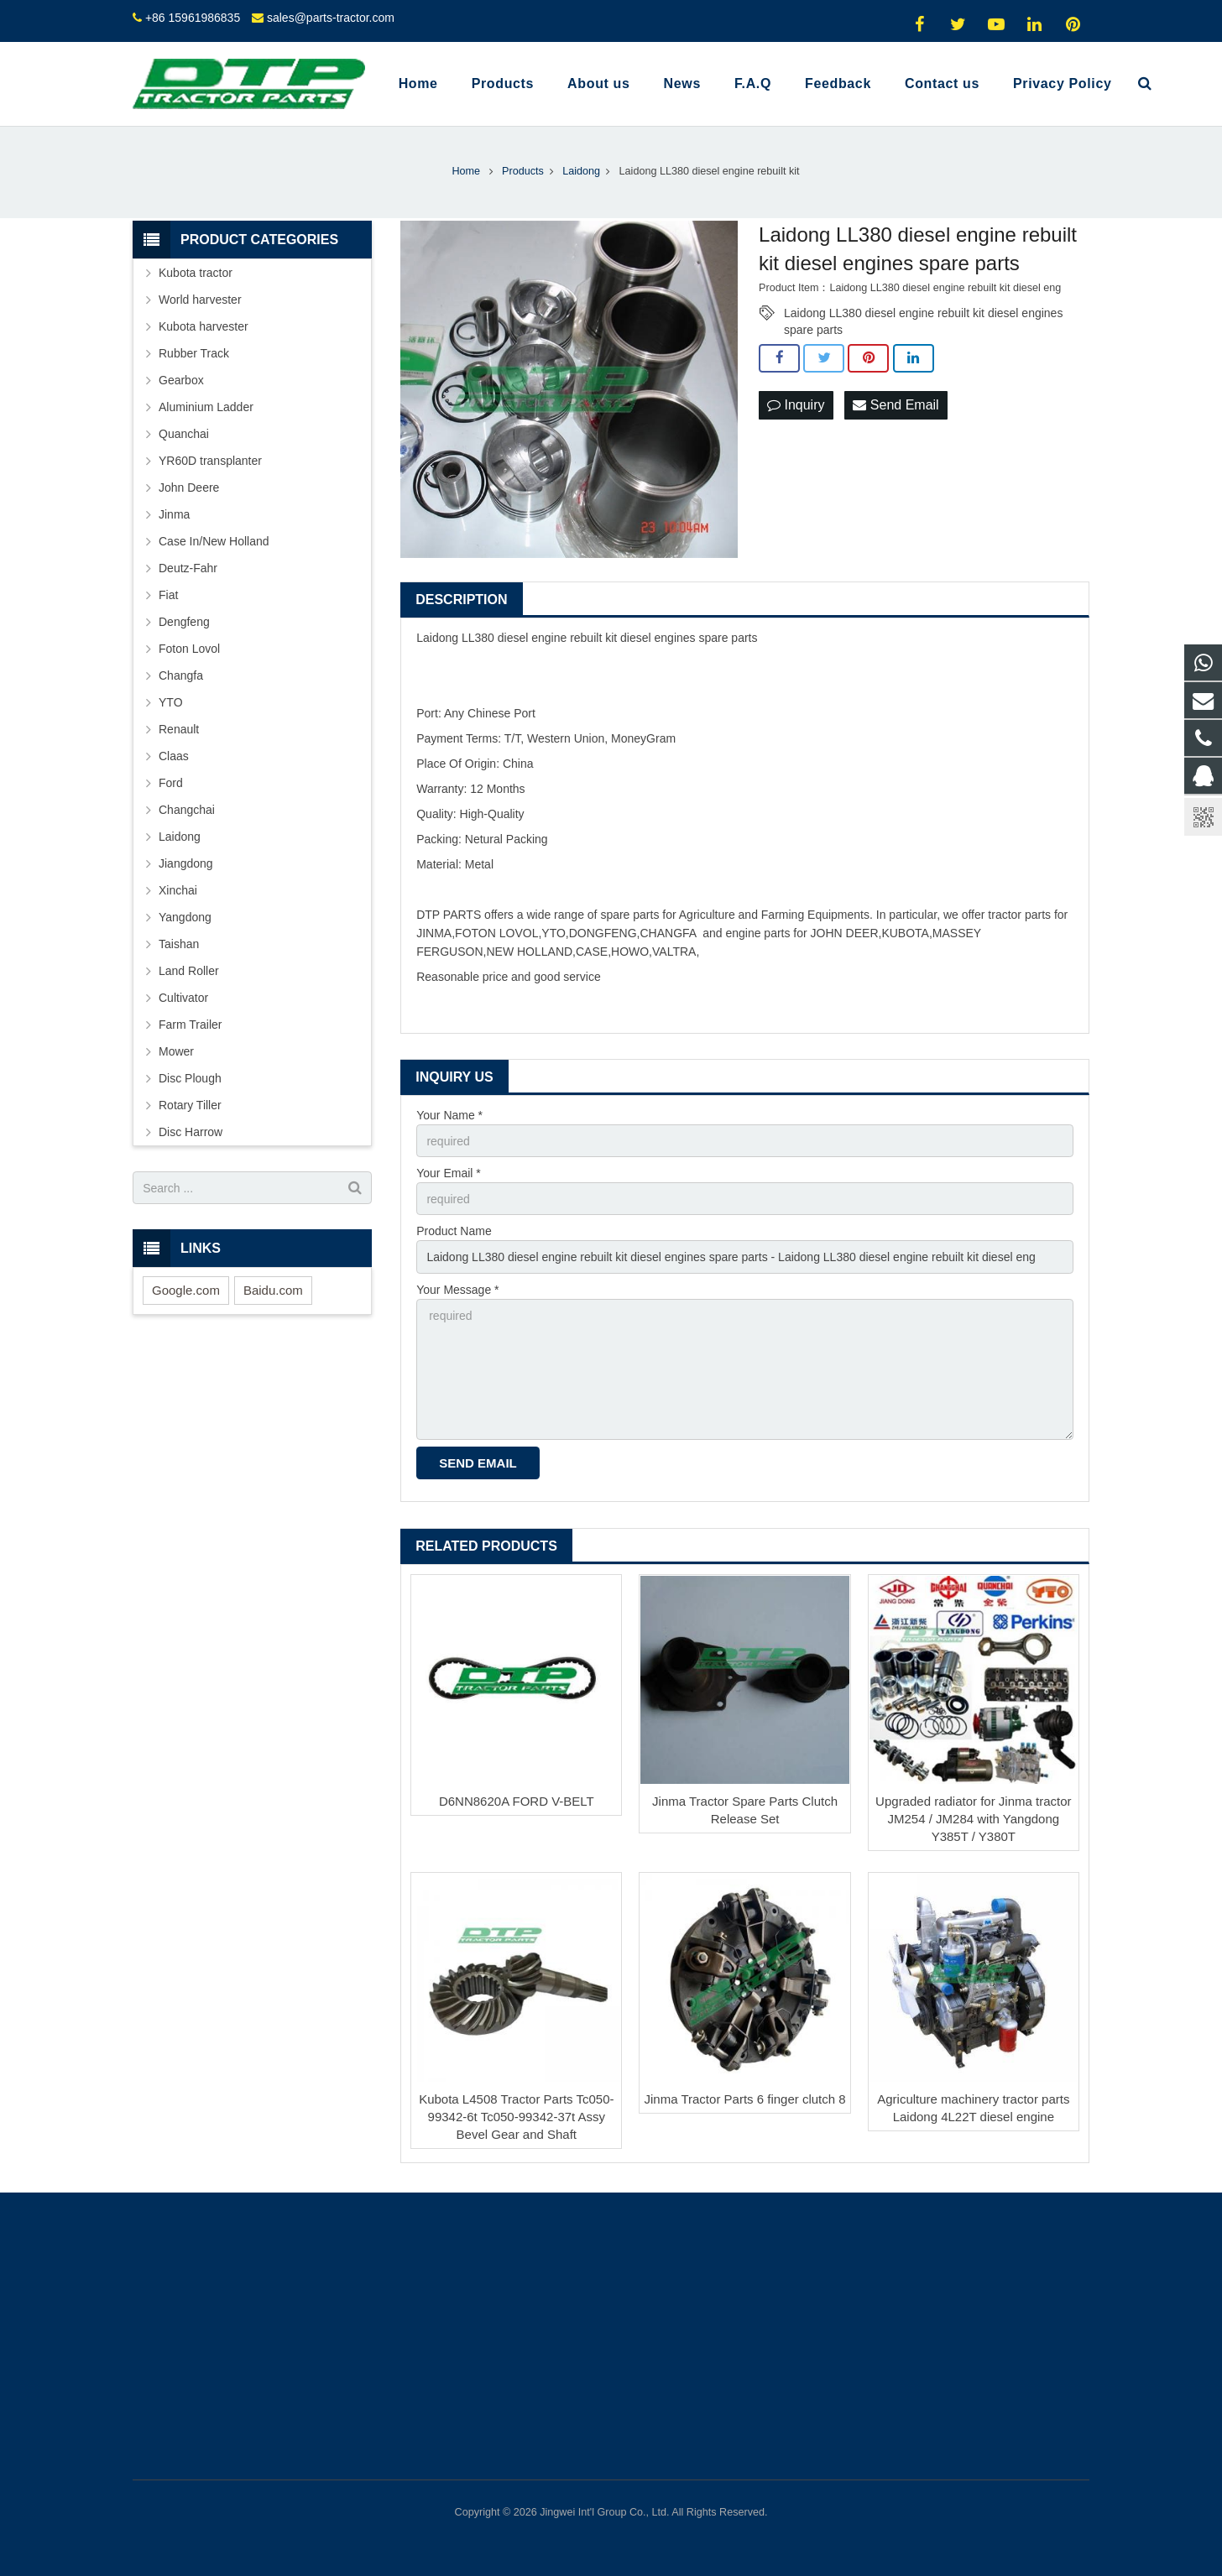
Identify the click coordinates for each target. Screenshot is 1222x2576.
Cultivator (183, 997)
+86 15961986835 (192, 17)
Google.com (186, 1290)
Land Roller (189, 971)
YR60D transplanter (210, 460)
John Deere (189, 487)
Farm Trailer (190, 1024)
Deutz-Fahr (188, 568)
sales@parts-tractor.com (330, 17)
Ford (171, 783)
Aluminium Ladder (206, 407)
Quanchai (184, 434)
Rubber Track (194, 353)
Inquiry (795, 405)
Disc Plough (190, 1078)
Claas (174, 756)
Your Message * (457, 1289)
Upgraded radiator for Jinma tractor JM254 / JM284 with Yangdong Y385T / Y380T (973, 1818)
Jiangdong (186, 863)
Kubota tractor (195, 272)
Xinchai (178, 890)
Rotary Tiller (190, 1105)
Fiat (168, 595)
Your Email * (448, 1173)
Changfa (181, 675)
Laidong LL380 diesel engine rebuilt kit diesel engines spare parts (923, 313)
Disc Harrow (190, 1132)
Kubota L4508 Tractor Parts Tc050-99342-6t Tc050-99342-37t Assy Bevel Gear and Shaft (516, 2116)
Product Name (453, 1231)
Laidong (180, 836)
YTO (171, 702)
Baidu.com (273, 1290)
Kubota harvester (203, 326)
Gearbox (181, 380)
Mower (176, 1051)
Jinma (174, 514)
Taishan (179, 944)
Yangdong (185, 917)
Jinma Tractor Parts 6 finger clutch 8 (745, 2099)
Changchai (187, 809)
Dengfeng (184, 621)
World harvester (200, 299)
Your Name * (449, 1115)
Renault (179, 729)
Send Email (895, 405)
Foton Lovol (189, 648)
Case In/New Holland (214, 541)
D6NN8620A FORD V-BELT (516, 1801)
